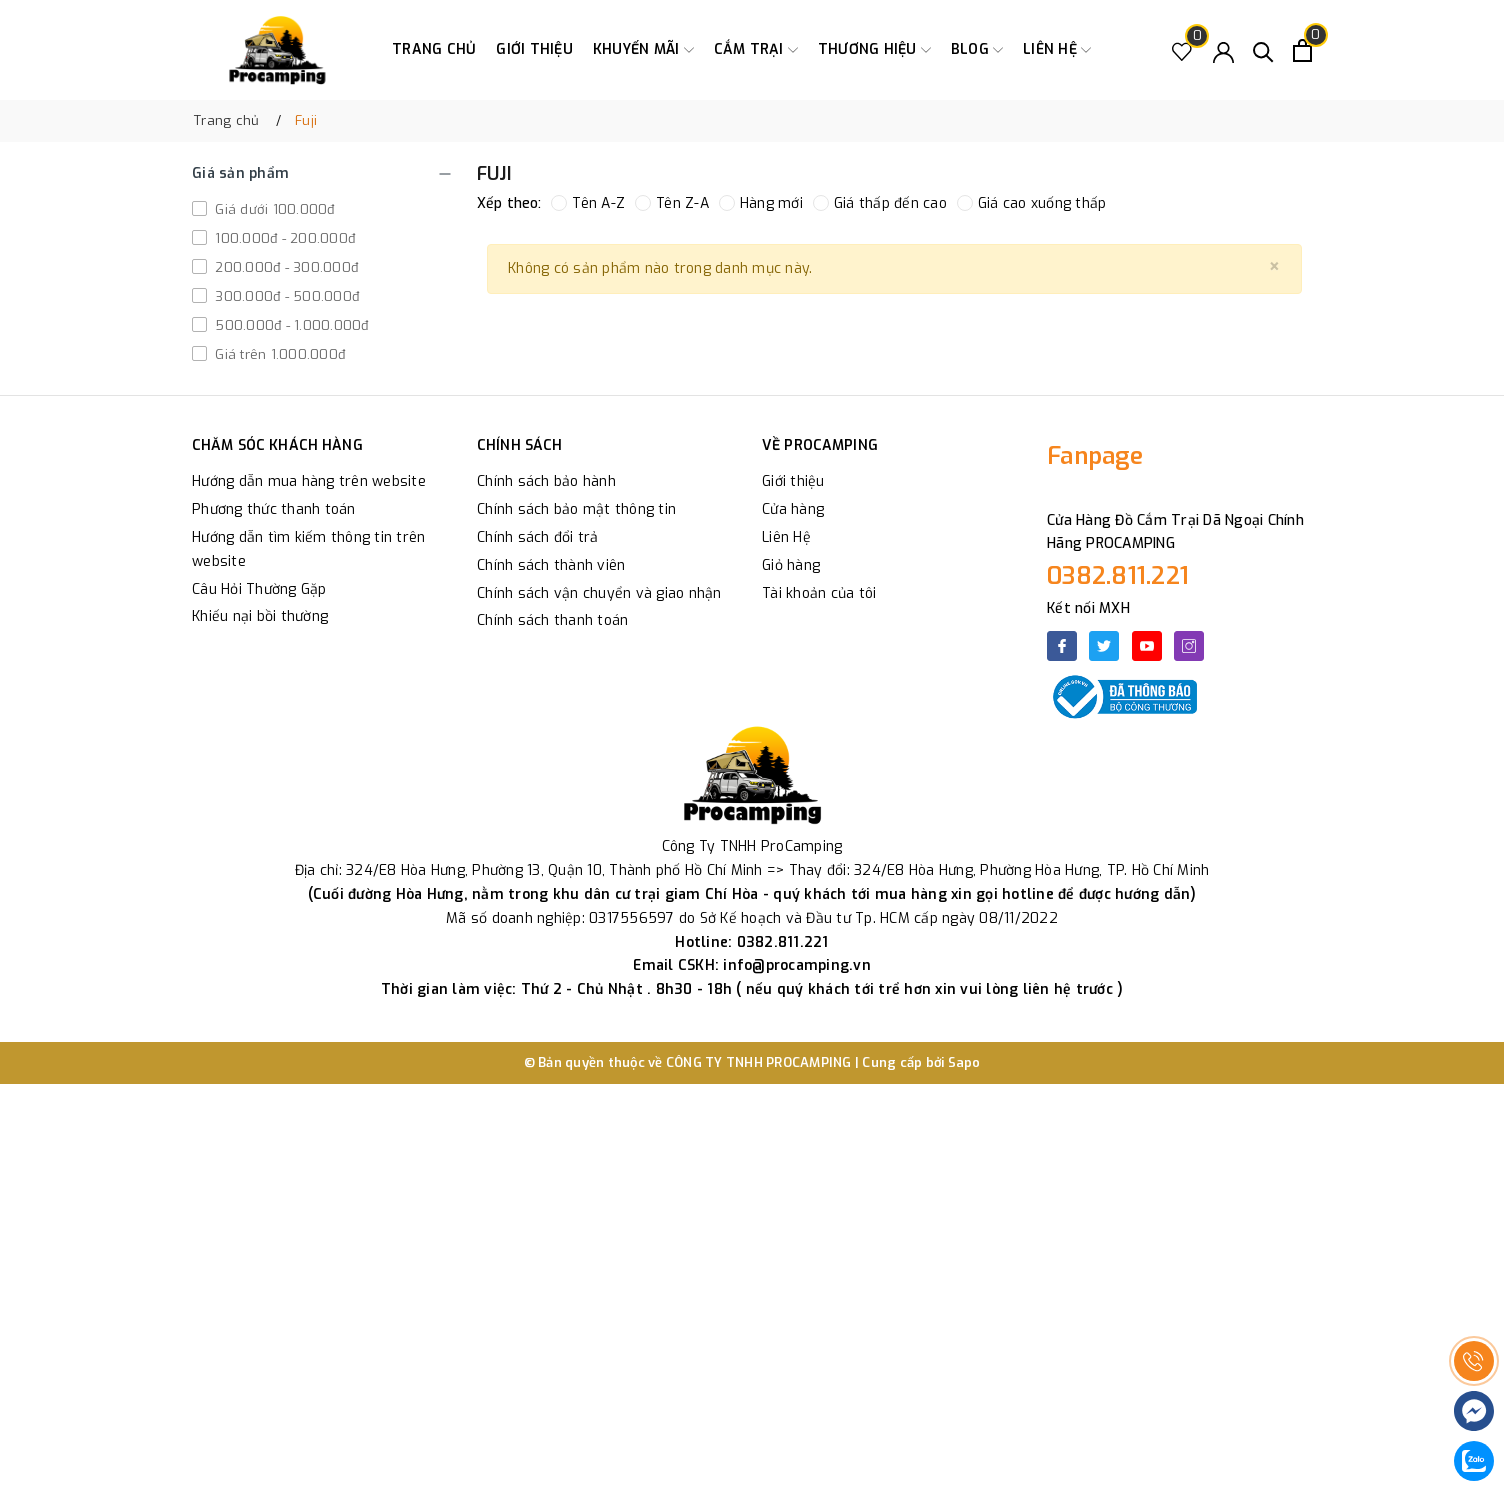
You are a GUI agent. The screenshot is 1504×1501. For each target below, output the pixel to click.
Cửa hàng (793, 509)
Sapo (964, 1062)
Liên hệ (1057, 50)
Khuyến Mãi (643, 50)
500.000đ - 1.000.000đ (290, 325)
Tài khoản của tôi (819, 593)
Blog (977, 50)
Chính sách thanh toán (552, 620)
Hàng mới (761, 203)
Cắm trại (756, 50)
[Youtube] (1147, 646)
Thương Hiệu (874, 50)
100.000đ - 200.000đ (283, 238)
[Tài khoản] (1223, 50)
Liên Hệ (786, 537)
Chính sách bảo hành (546, 481)
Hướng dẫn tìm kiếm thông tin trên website (308, 549)
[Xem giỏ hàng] (1302, 50)
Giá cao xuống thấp (1032, 203)
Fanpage (1095, 456)
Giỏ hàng (791, 565)
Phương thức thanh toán (274, 509)
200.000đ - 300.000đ (284, 267)
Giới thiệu (534, 49)
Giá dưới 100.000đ (273, 209)
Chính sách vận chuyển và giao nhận (599, 593)
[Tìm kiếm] (1263, 50)
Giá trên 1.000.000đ (278, 354)
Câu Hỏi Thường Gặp (259, 589)
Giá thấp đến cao (880, 203)
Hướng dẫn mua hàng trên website (309, 481)
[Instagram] (1189, 646)
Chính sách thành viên (551, 565)
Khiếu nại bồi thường (260, 616)
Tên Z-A (672, 203)
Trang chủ (434, 49)
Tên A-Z (588, 203)
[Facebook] (1062, 646)
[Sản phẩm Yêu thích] (1182, 50)
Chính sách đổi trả (538, 537)
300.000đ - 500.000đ (285, 296)
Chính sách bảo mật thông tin (576, 509)
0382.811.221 (1118, 576)
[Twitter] (1104, 646)
